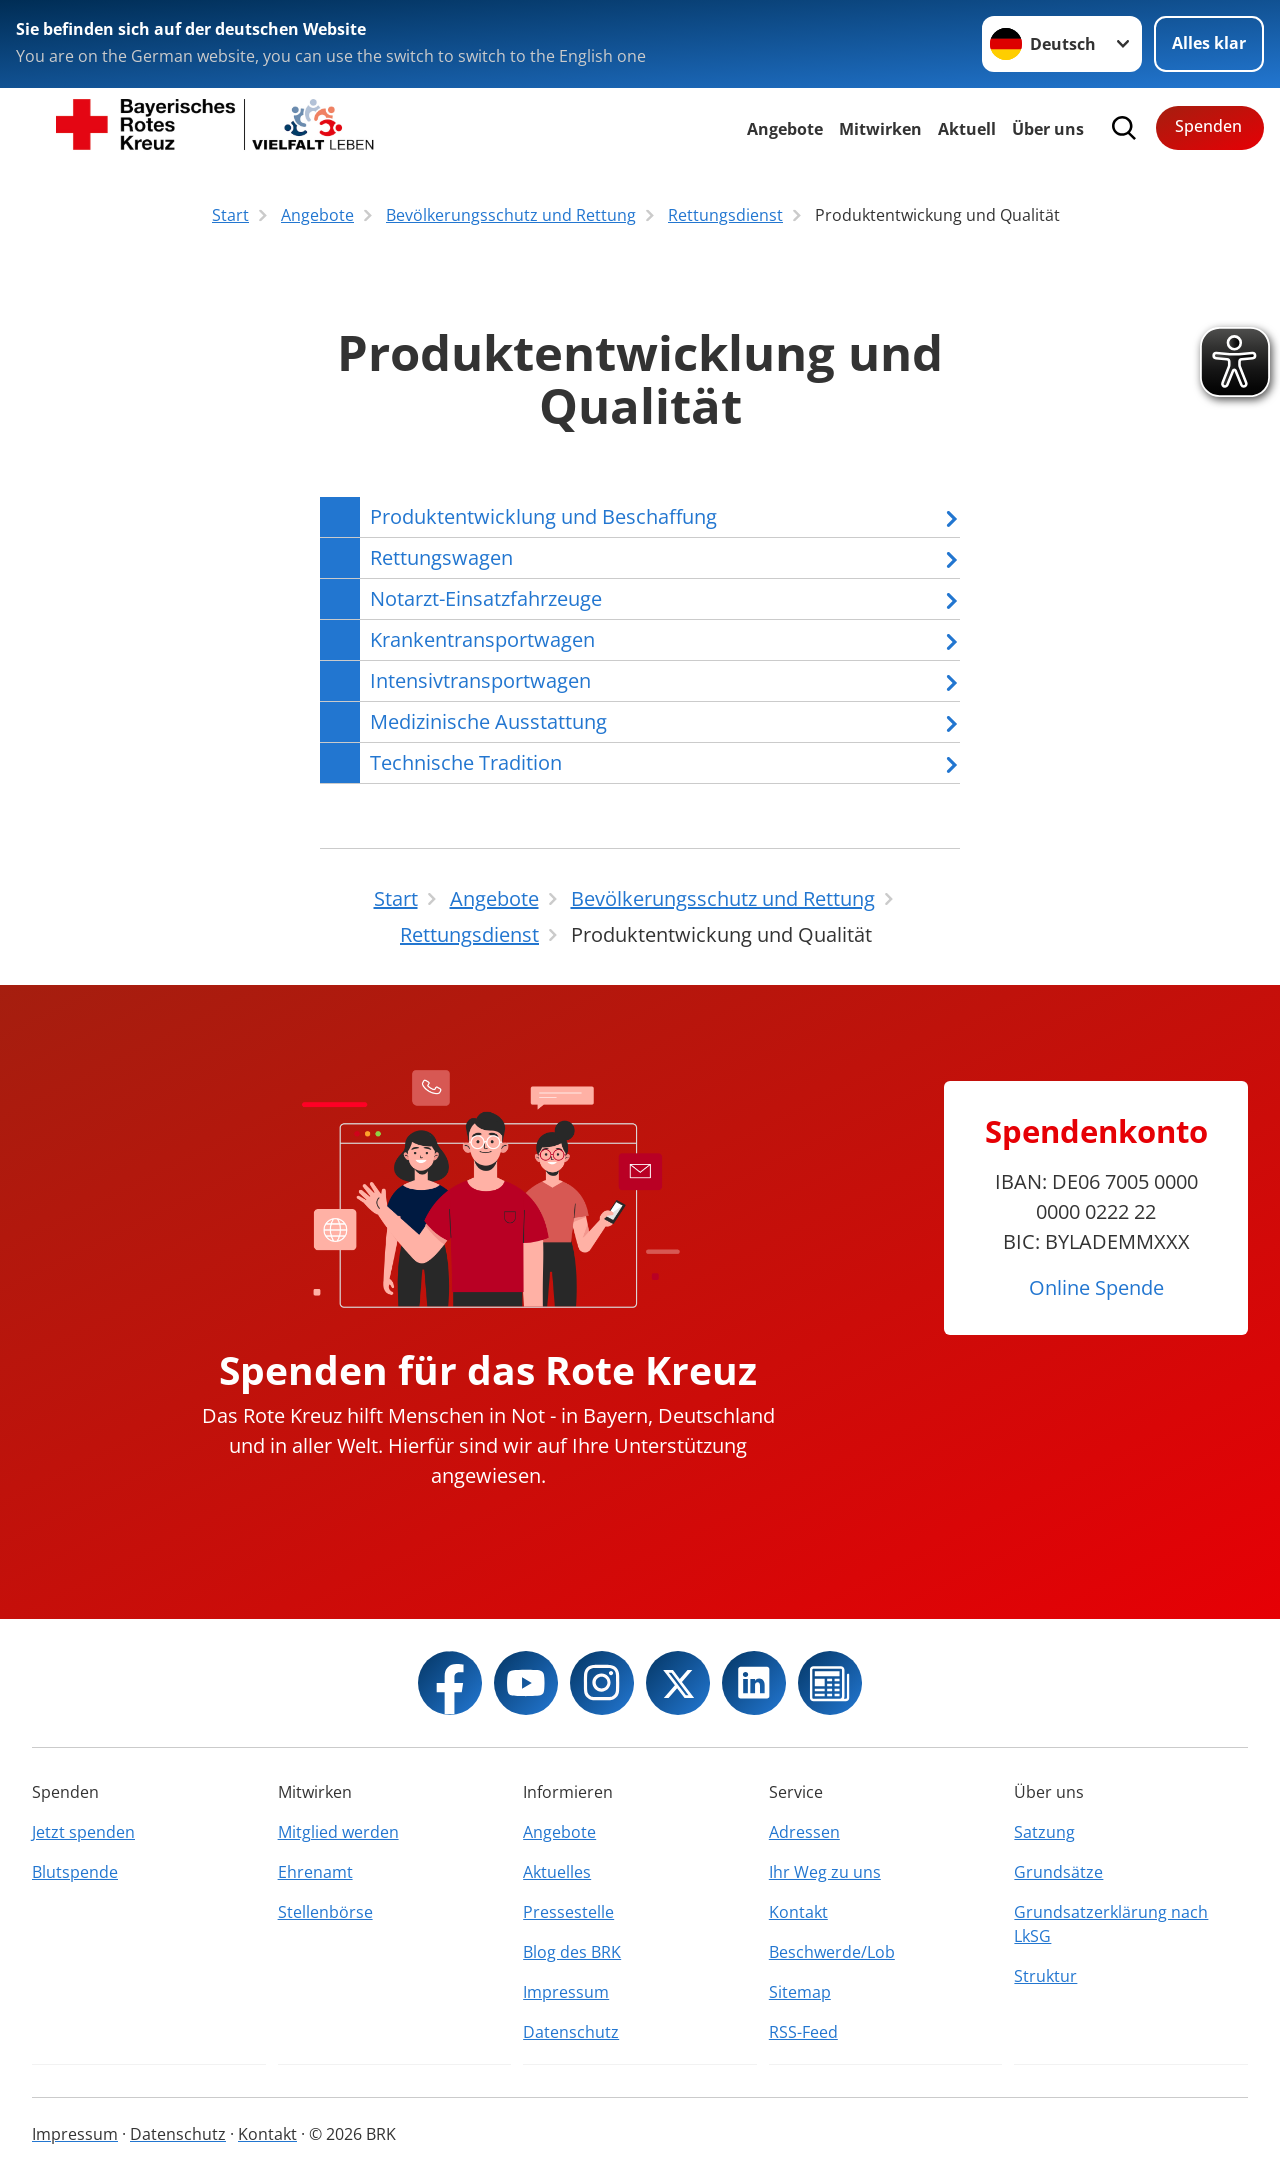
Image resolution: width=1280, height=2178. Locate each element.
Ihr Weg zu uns (825, 1872)
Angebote (785, 129)
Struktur (1045, 1976)
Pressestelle (568, 1912)
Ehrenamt (315, 1872)
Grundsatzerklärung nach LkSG (1111, 1924)
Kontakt (798, 1912)
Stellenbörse (325, 1912)
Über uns (1048, 129)
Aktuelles (557, 1872)
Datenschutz (571, 2032)
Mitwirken (880, 129)
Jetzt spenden (83, 1832)
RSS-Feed (803, 2032)
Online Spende (1096, 1287)
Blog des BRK (572, 1952)
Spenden (1208, 126)
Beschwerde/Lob (832, 1952)
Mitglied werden (338, 1832)
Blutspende (75, 1872)
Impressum (566, 1992)
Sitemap (800, 1992)
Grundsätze (1058, 1872)
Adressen (804, 1832)
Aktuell (967, 129)
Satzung (1044, 1832)
